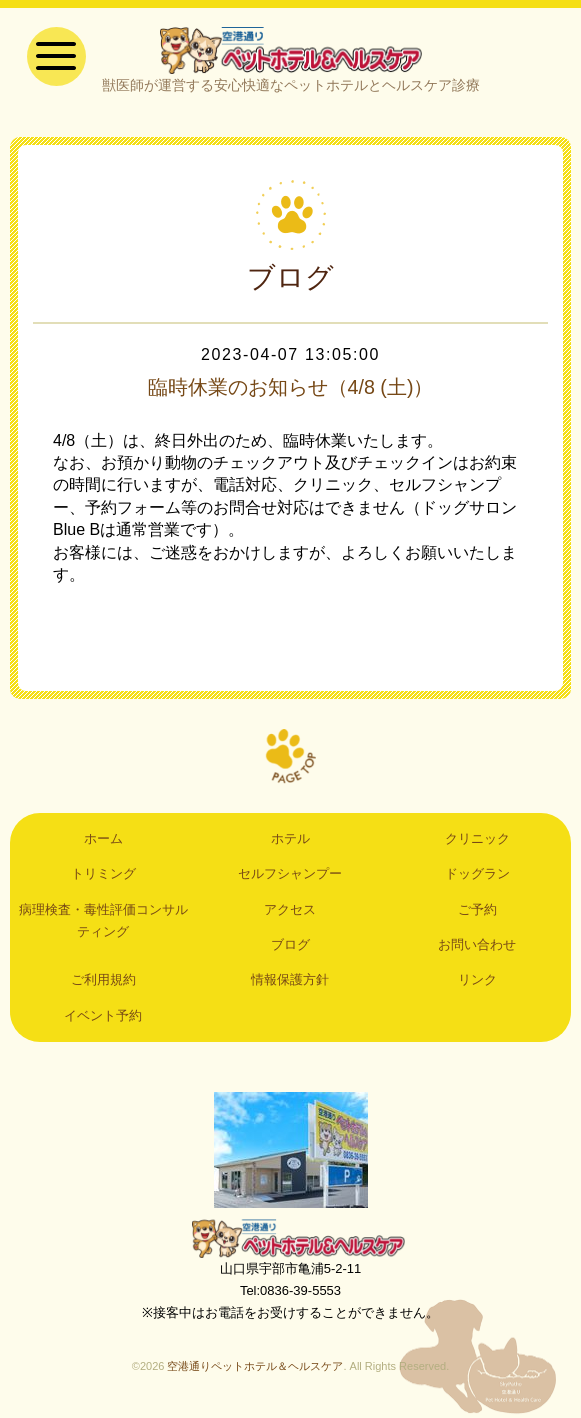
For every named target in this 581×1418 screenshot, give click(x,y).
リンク (477, 980)
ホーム (103, 839)
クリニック (477, 839)
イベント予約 (103, 1016)
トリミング (103, 874)
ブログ (290, 945)
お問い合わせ (477, 945)
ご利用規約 (103, 980)
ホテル (290, 839)
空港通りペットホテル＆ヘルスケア (291, 1238)
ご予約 (477, 909)
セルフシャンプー (290, 874)
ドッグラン (477, 874)
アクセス (290, 909)
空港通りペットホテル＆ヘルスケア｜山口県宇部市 (291, 50)
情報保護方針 (290, 980)
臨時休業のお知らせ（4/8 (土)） (290, 388)
